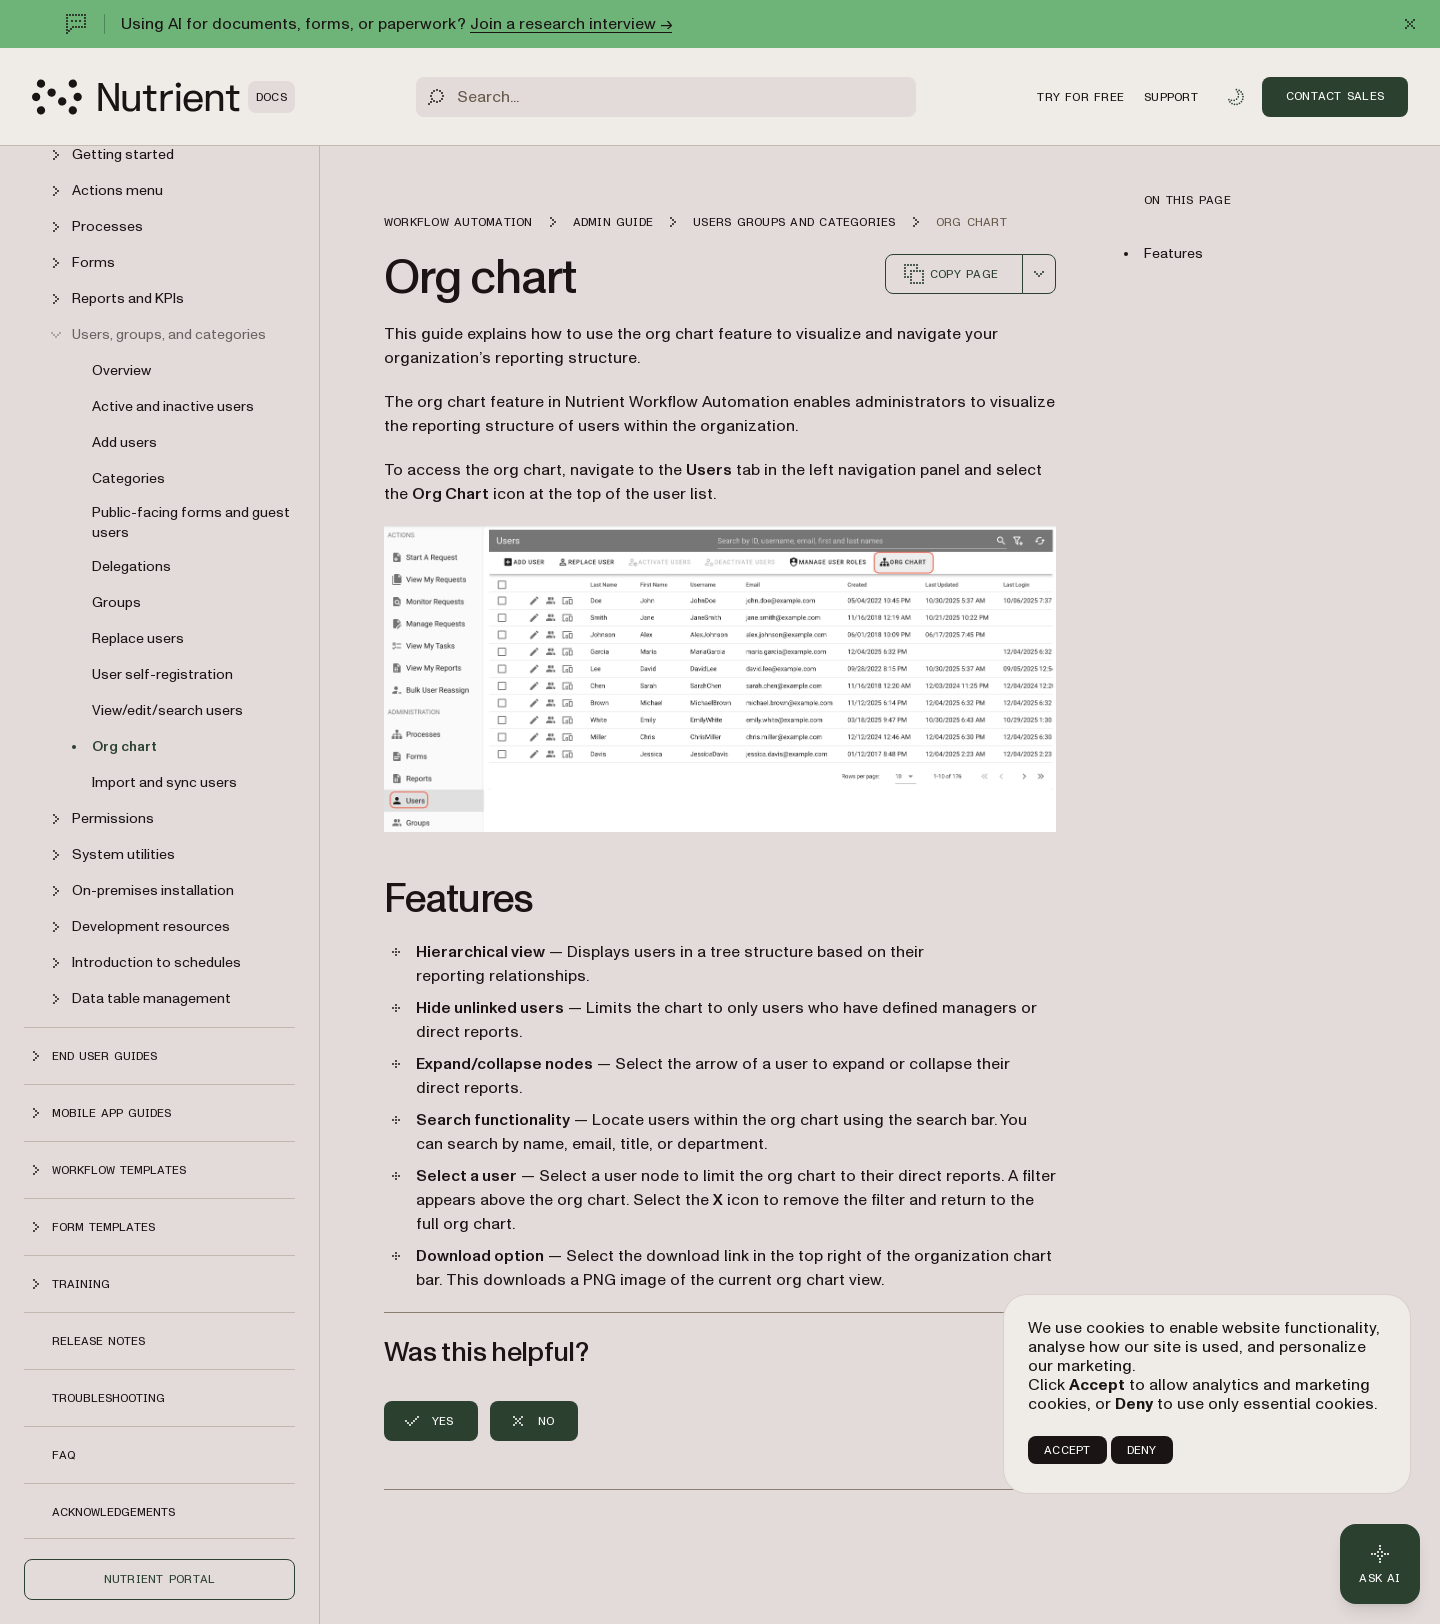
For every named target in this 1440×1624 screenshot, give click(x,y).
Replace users (138, 638)
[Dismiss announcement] (1410, 24)
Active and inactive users (173, 406)
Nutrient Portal (160, 1579)
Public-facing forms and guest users (191, 522)
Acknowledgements (113, 1512)
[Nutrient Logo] (163, 97)
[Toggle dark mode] (1236, 97)
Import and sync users (164, 782)
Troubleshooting (108, 1398)
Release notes (98, 1341)
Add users (124, 442)
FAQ (63, 1455)
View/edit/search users (167, 710)
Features (1173, 253)
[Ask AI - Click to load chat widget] (1380, 1564)
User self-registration (162, 674)
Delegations (131, 566)
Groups (116, 602)
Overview (121, 370)
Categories (128, 478)
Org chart (124, 746)
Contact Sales (1335, 96)
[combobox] (1039, 274)
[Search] (666, 97)
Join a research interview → (571, 24)
